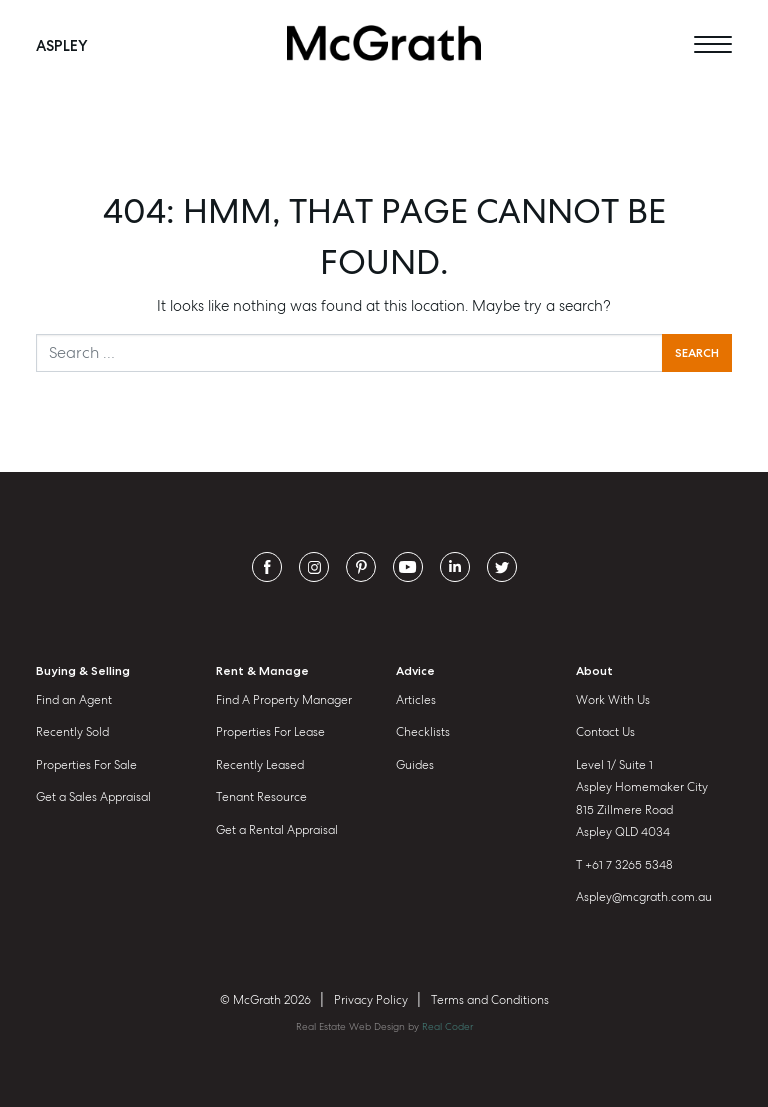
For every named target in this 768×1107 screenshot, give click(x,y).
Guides (415, 765)
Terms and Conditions (490, 1000)
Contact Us (605, 732)
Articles (416, 700)
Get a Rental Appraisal (277, 830)
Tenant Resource (261, 797)
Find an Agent (74, 700)
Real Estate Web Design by (384, 1026)
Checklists (423, 732)
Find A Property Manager (284, 700)
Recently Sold (72, 732)
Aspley (62, 45)
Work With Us (613, 700)
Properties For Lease (270, 732)
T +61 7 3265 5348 (624, 865)
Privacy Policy (371, 1000)
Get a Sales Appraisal (93, 797)
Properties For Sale (86, 765)
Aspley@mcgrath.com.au (644, 897)
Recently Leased (260, 765)
